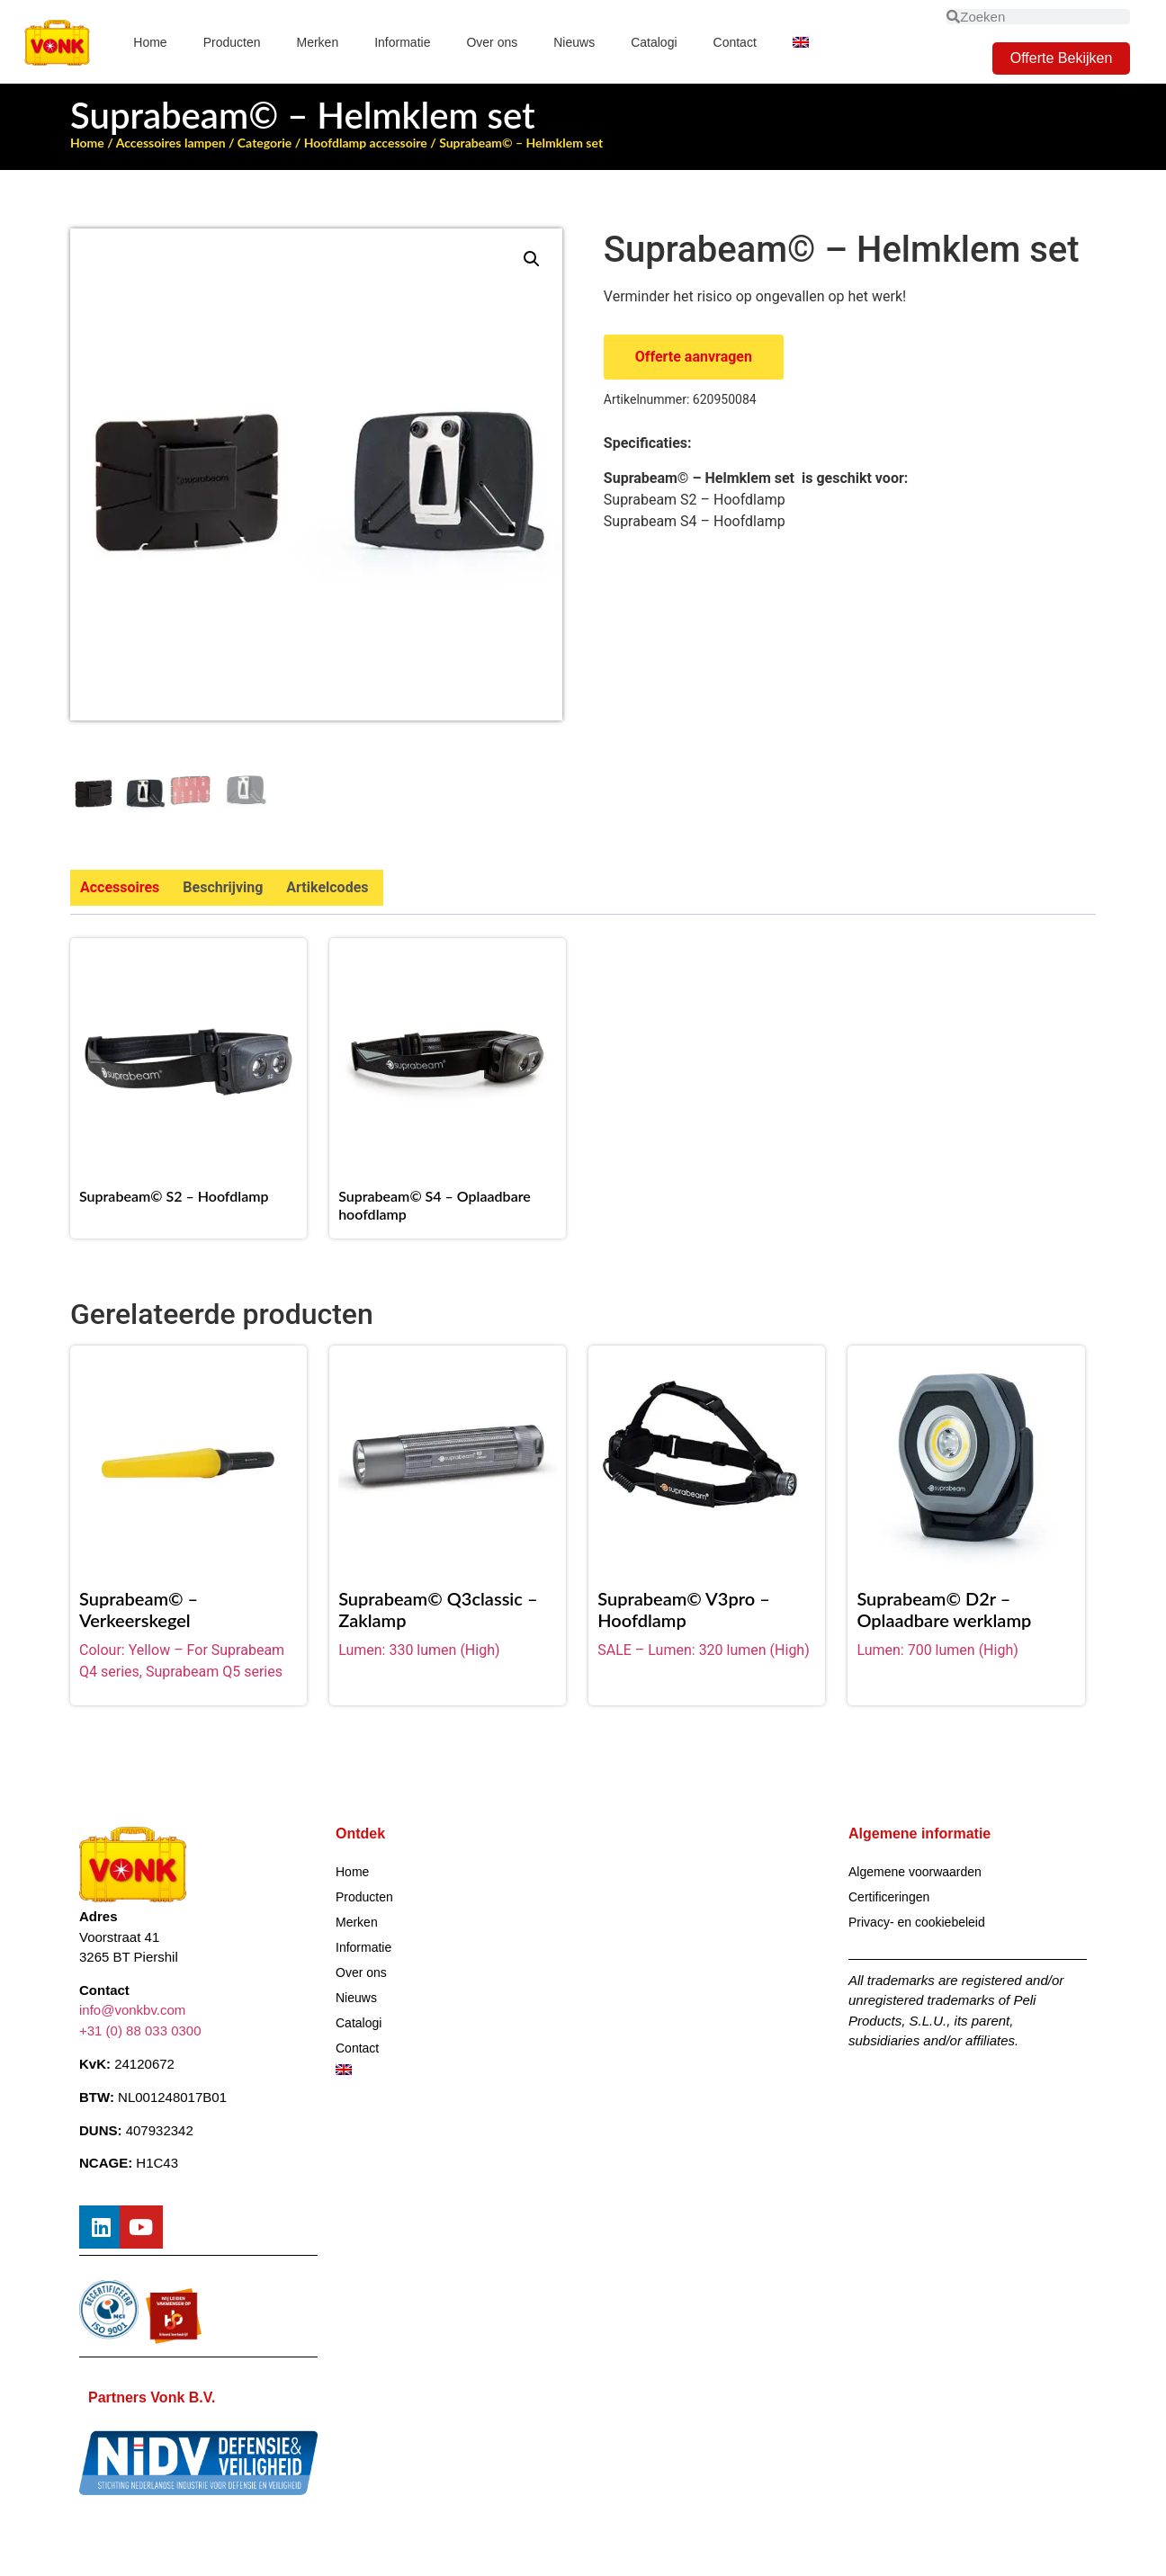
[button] (532, 259)
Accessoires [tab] (119, 887)
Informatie (402, 42)
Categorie (265, 142)
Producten (232, 42)
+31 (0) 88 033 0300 (140, 2030)
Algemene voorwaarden (915, 1872)
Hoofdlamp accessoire (365, 142)
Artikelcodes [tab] (327, 887)
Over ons (491, 42)
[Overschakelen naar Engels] (801, 42)
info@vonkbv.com (132, 2010)
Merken (318, 42)
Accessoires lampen (171, 142)
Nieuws (574, 42)
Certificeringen (888, 1897)
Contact (735, 42)
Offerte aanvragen (693, 356)
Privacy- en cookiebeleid (916, 1922)
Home (149, 42)
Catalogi (654, 42)
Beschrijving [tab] (223, 887)
